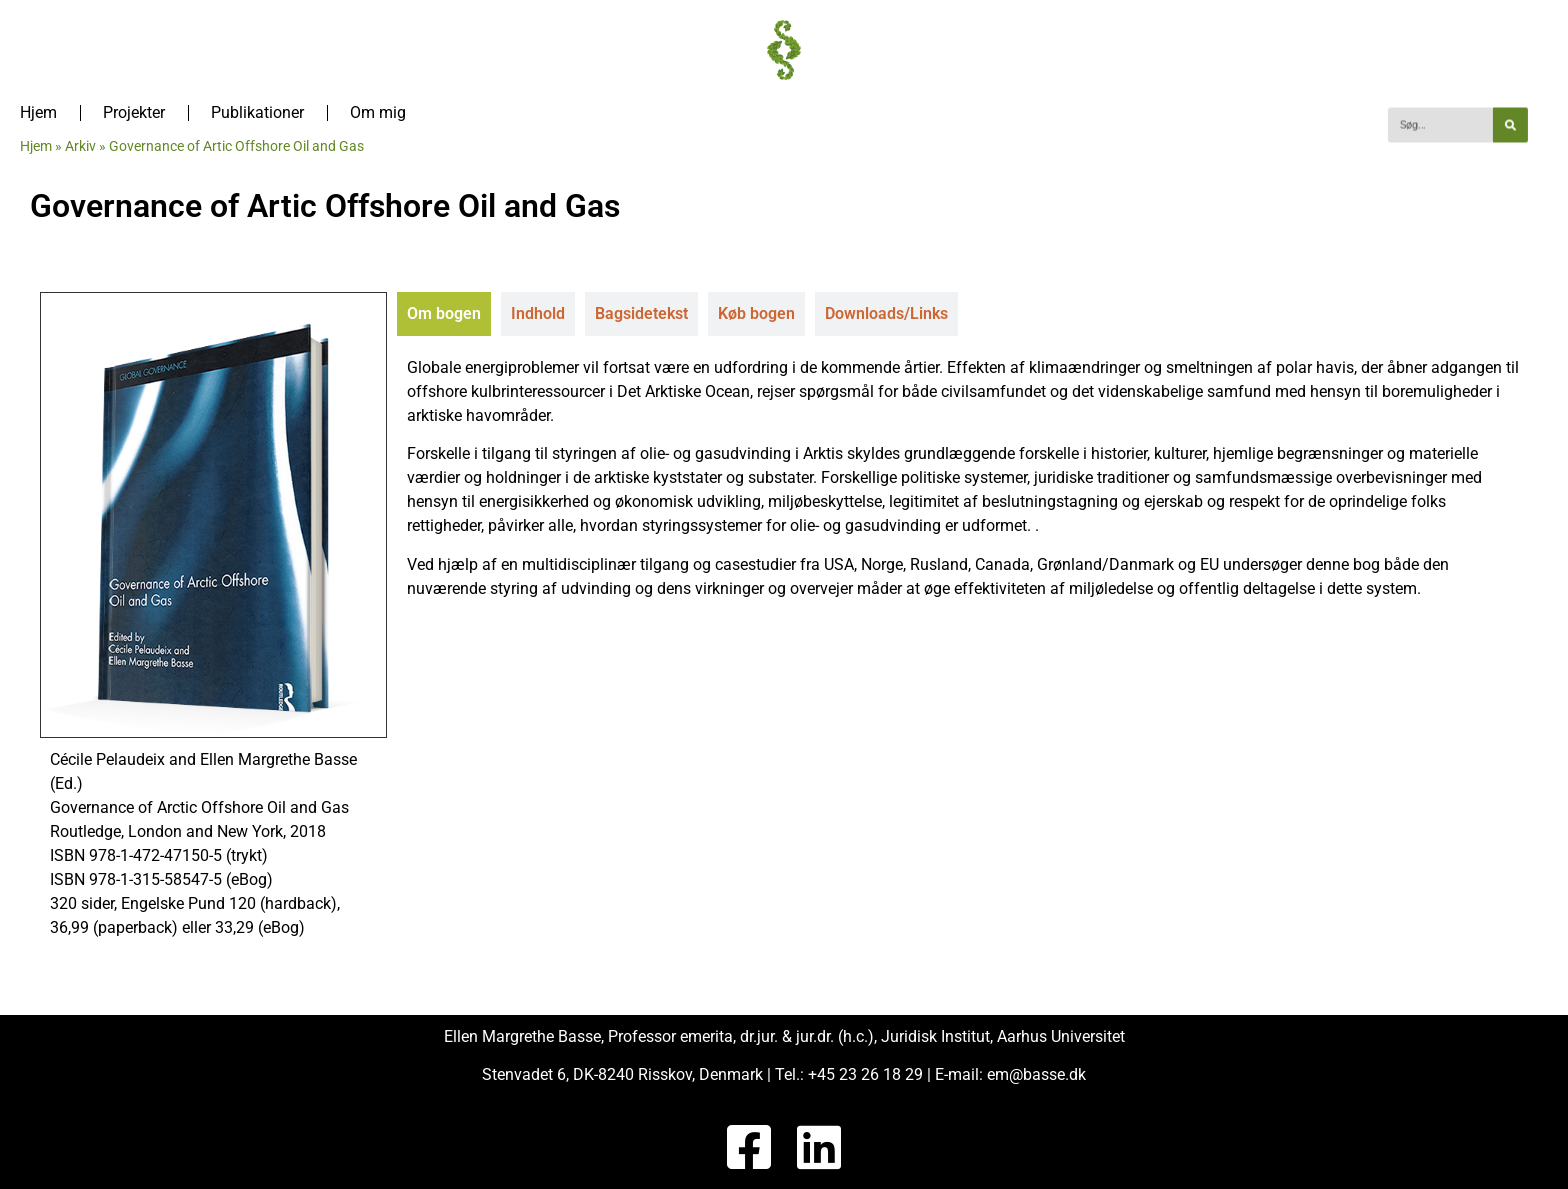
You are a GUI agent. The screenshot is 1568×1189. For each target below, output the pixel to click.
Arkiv (80, 146)
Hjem (38, 112)
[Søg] (1510, 125)
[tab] (444, 314)
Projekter (134, 112)
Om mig (378, 112)
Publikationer (257, 112)
